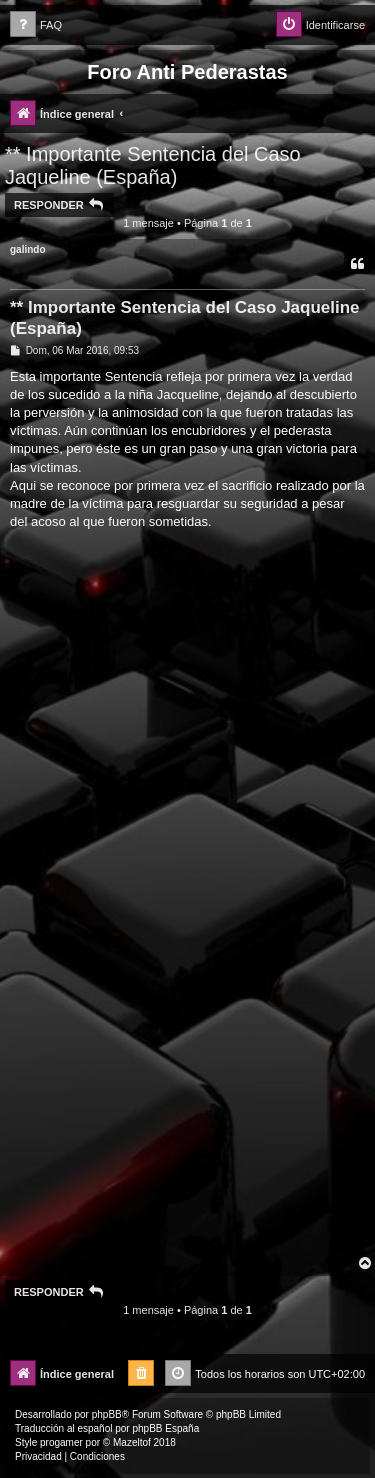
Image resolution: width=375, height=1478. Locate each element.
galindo (28, 249)
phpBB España (165, 1428)
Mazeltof (132, 1442)
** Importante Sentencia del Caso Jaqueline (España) (153, 165)
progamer (61, 1442)
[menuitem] (36, 25)
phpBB (107, 1414)
